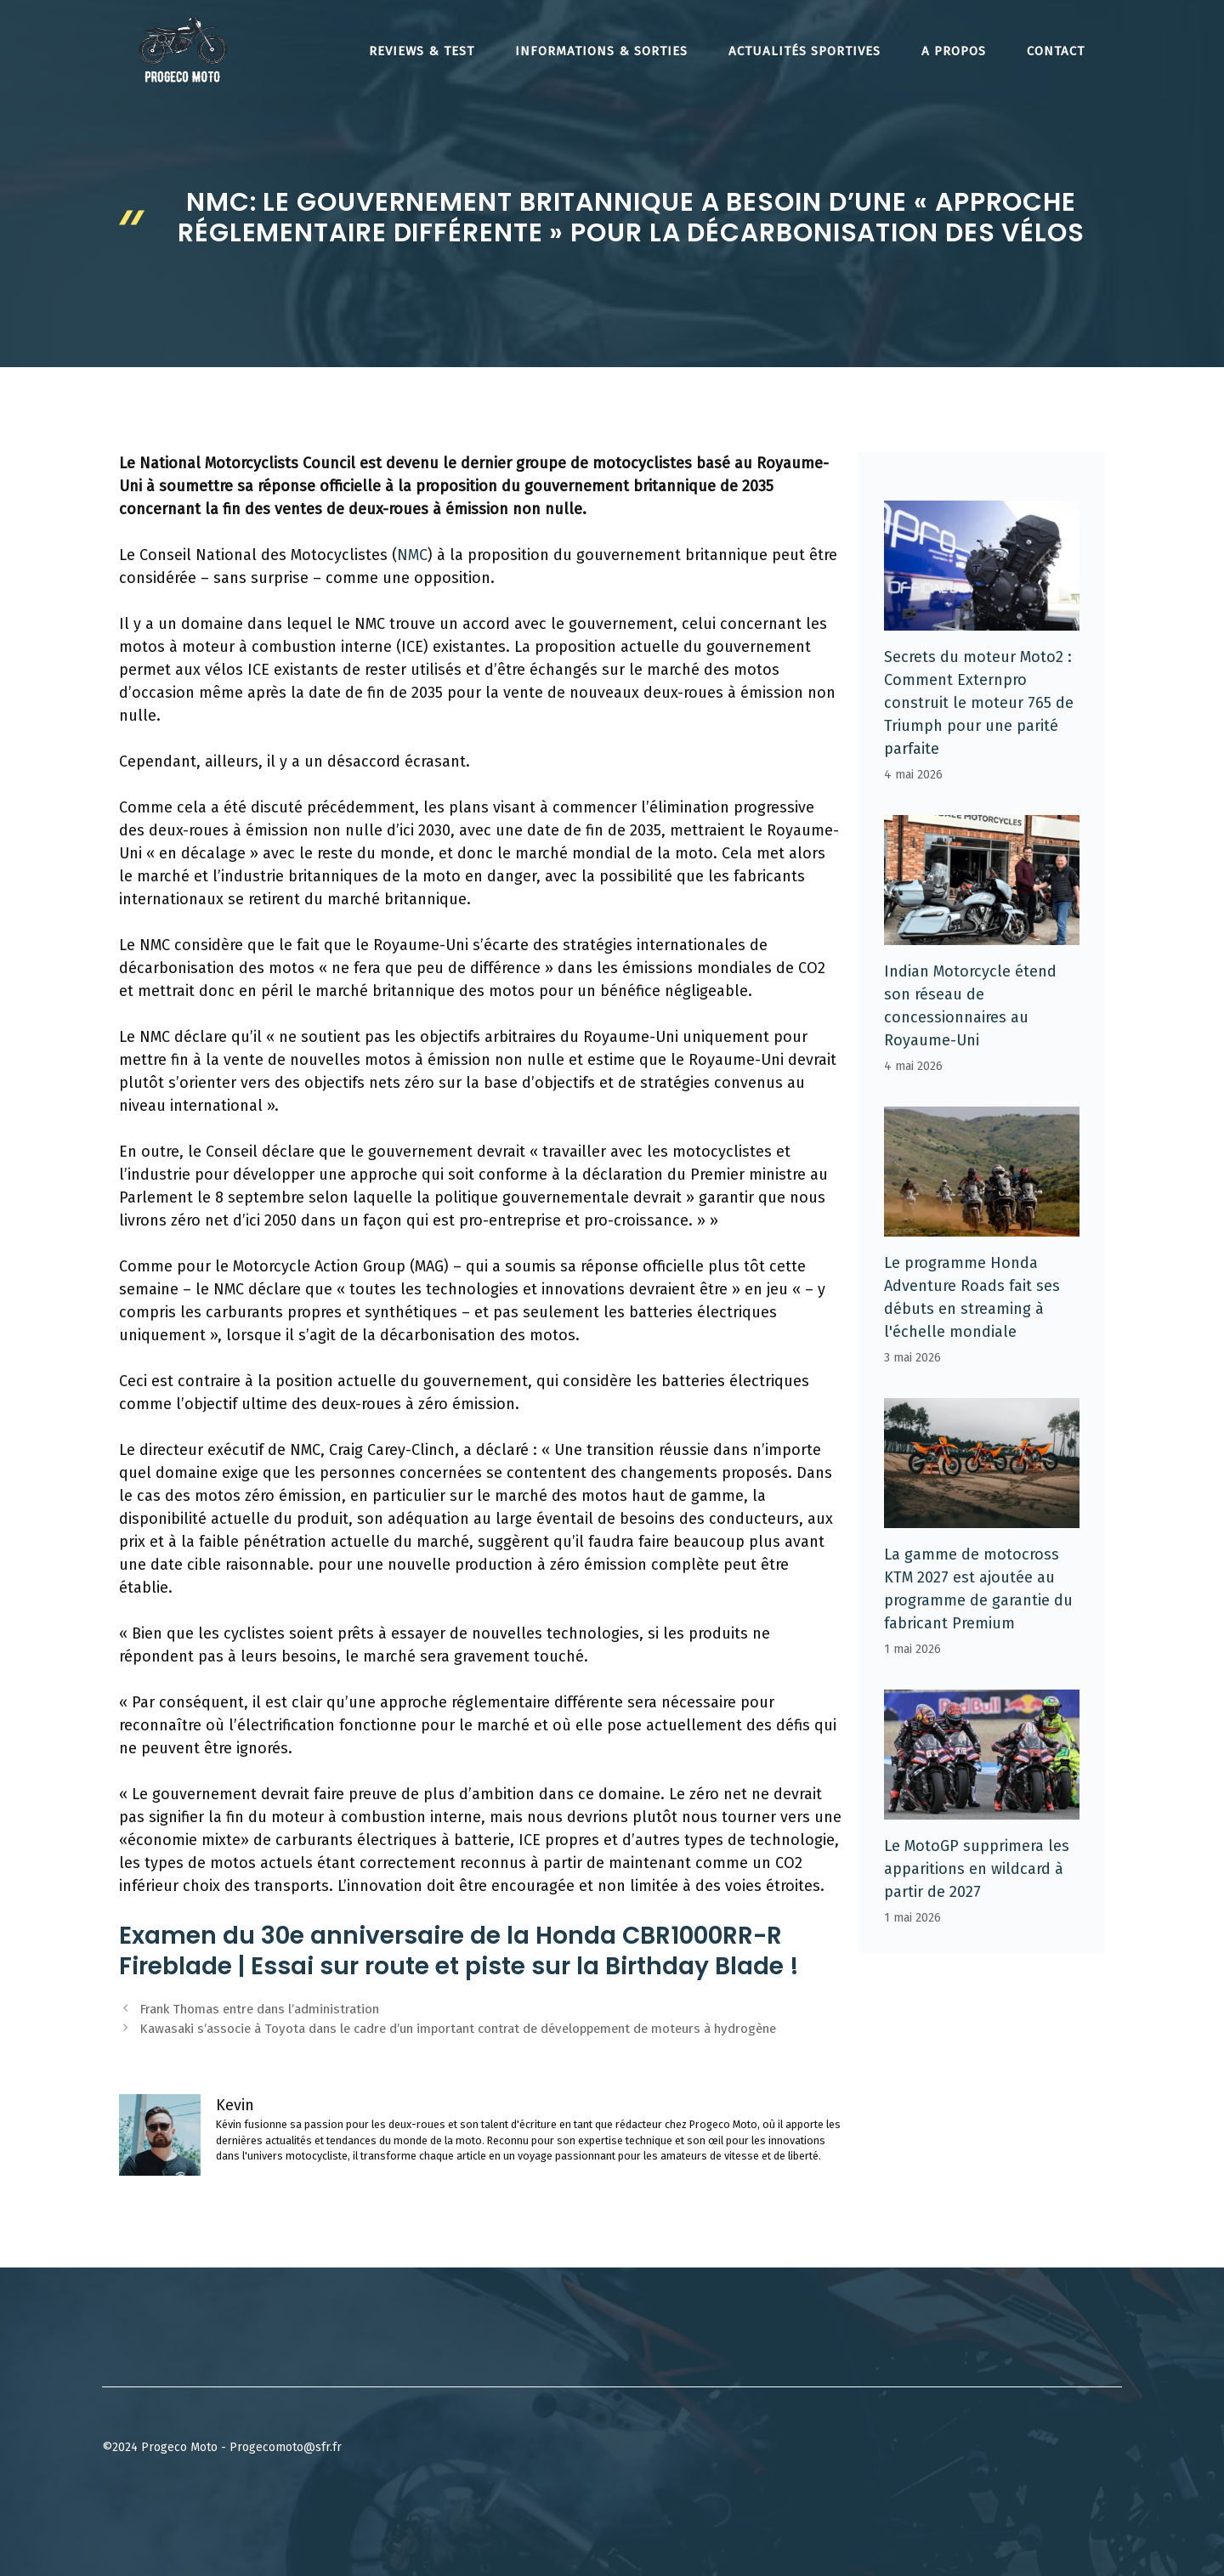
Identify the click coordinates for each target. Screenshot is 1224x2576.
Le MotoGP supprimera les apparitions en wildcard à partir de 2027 (976, 1869)
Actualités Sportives (804, 51)
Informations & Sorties (601, 51)
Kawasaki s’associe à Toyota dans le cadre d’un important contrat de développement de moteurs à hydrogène (457, 2028)
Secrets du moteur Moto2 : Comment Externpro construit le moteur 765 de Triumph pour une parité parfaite (979, 703)
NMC (412, 555)
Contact (1056, 51)
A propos (953, 51)
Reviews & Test (421, 51)
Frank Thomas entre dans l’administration (259, 2009)
